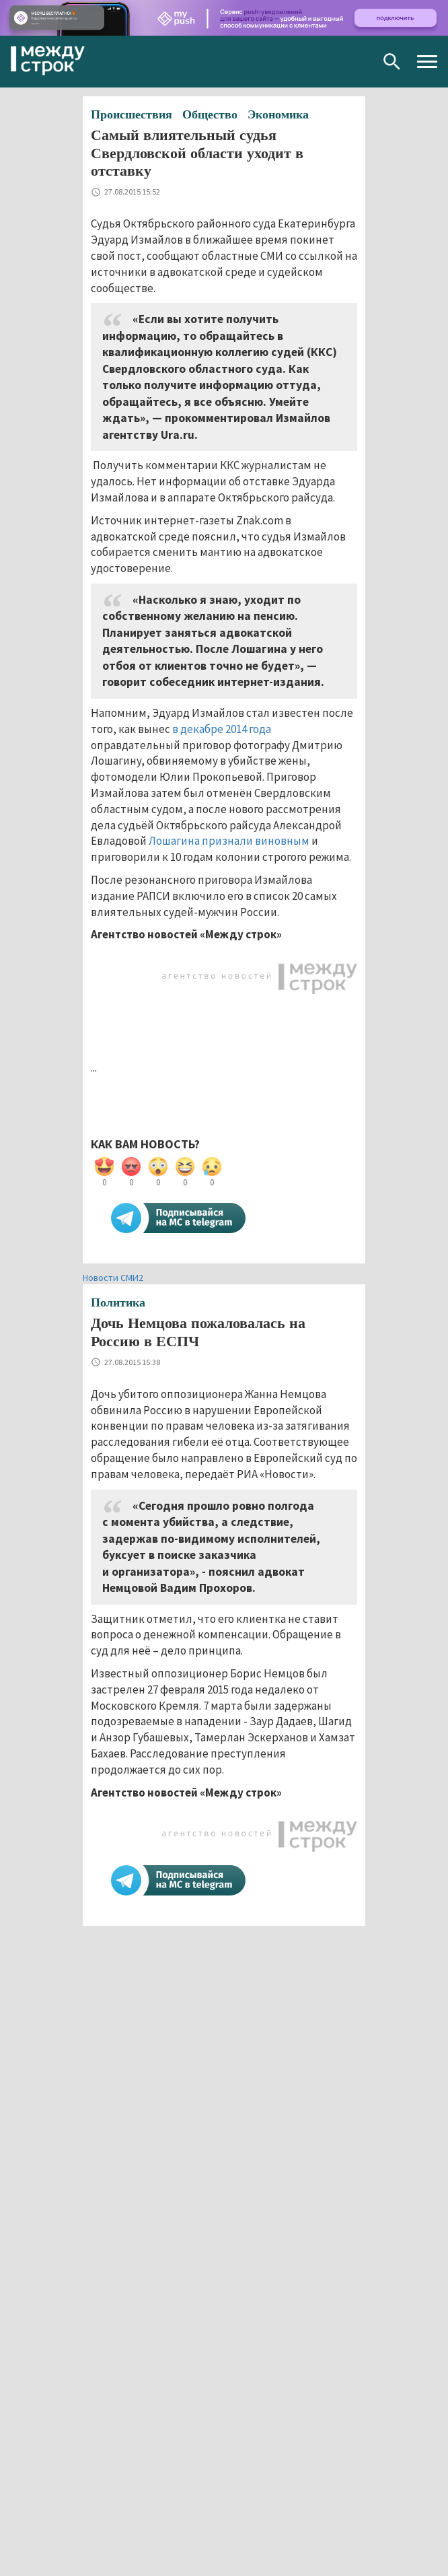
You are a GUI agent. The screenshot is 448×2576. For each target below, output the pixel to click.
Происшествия (131, 114)
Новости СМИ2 (113, 1278)
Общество (209, 114)
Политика (118, 1302)
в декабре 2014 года (221, 729)
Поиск (391, 61)
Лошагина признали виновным (229, 840)
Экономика (278, 114)
